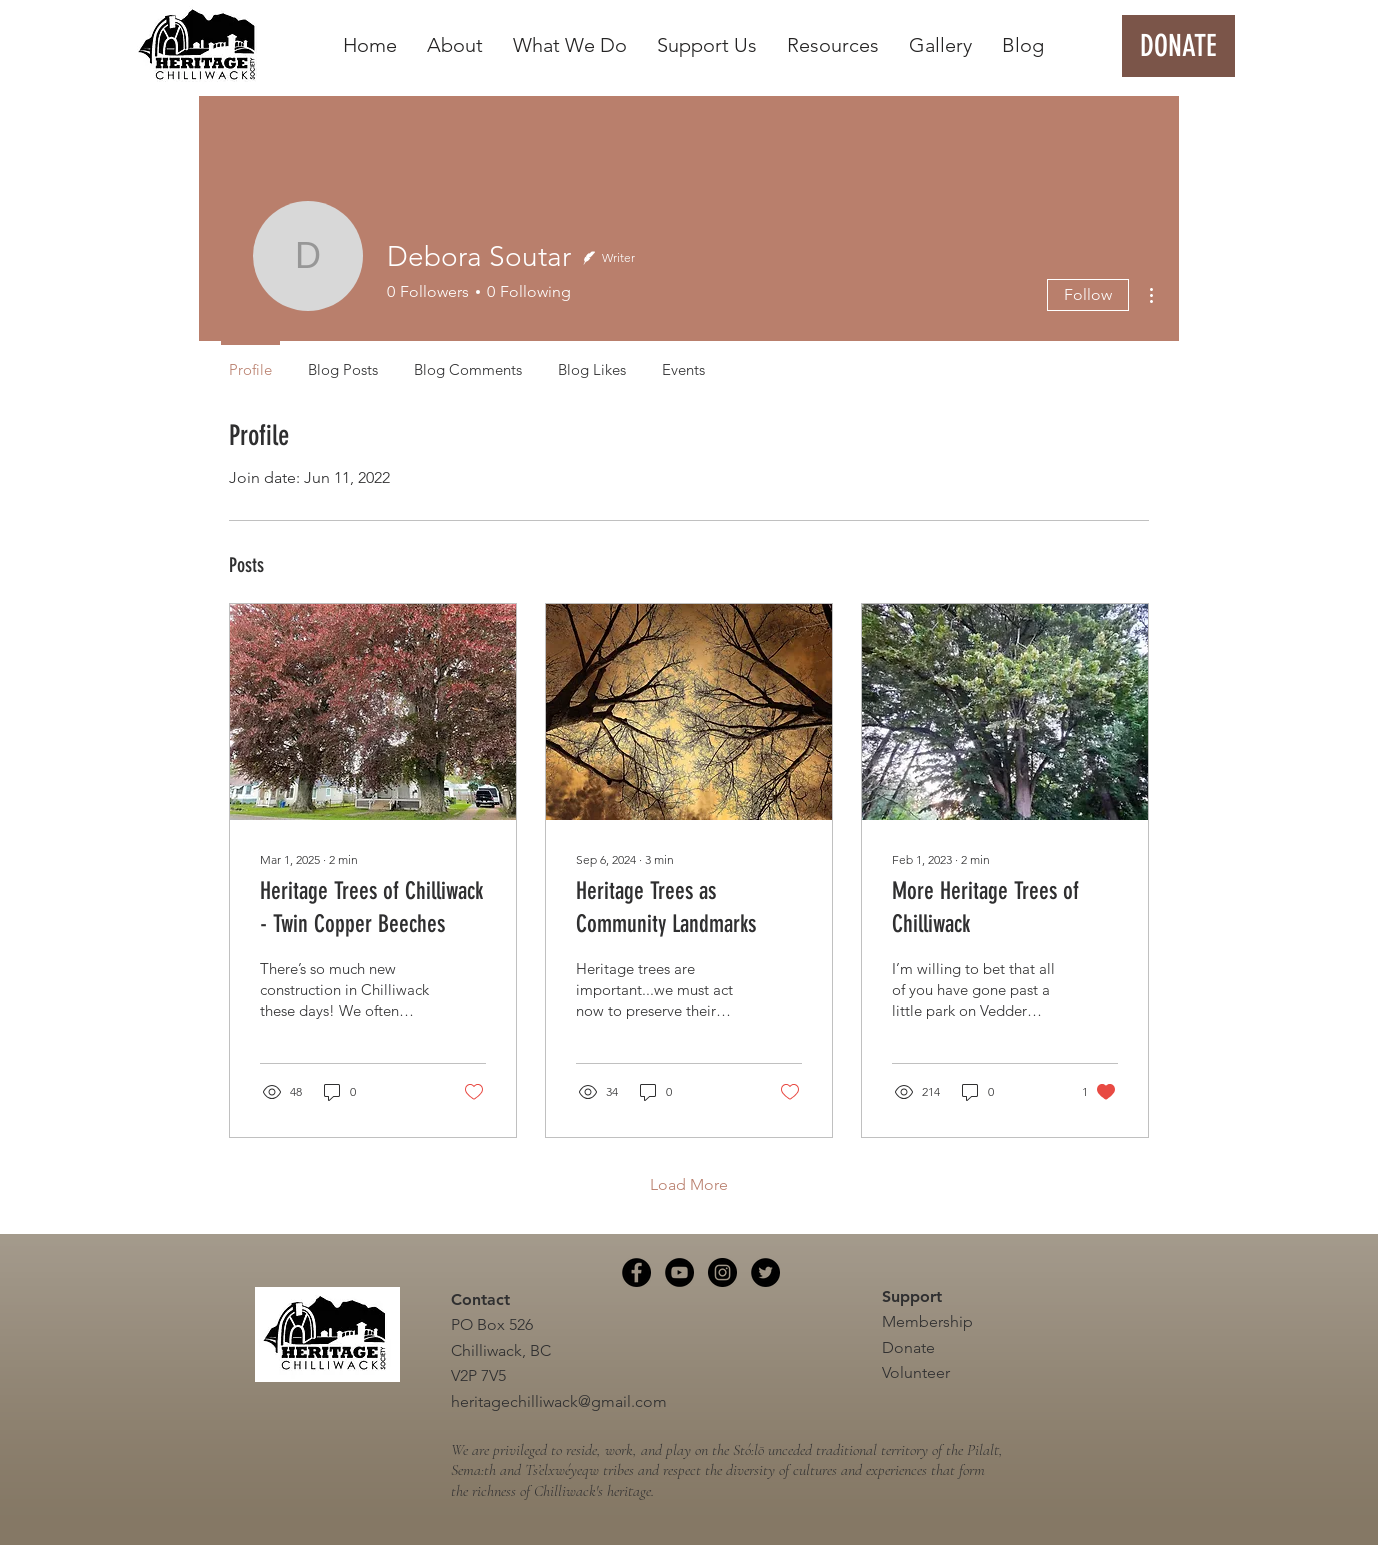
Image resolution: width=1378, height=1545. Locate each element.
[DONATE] (1178, 46)
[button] (455, 45)
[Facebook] (636, 1272)
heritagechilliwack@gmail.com (559, 1401)
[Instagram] (722, 1272)
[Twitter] (765, 1272)
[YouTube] (679, 1272)
